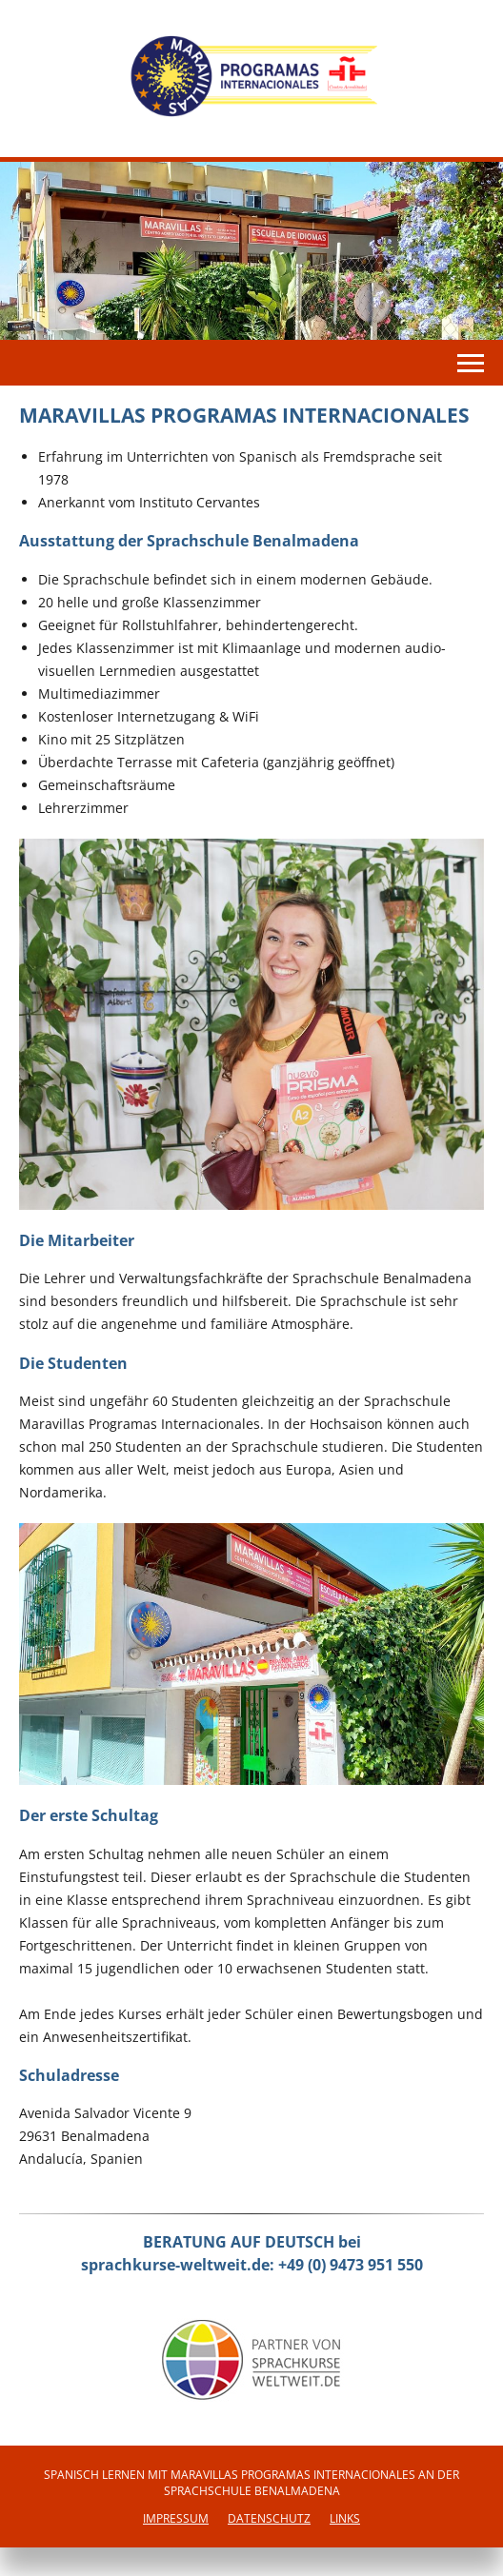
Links (345, 2518)
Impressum (176, 2518)
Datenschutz (269, 2518)
